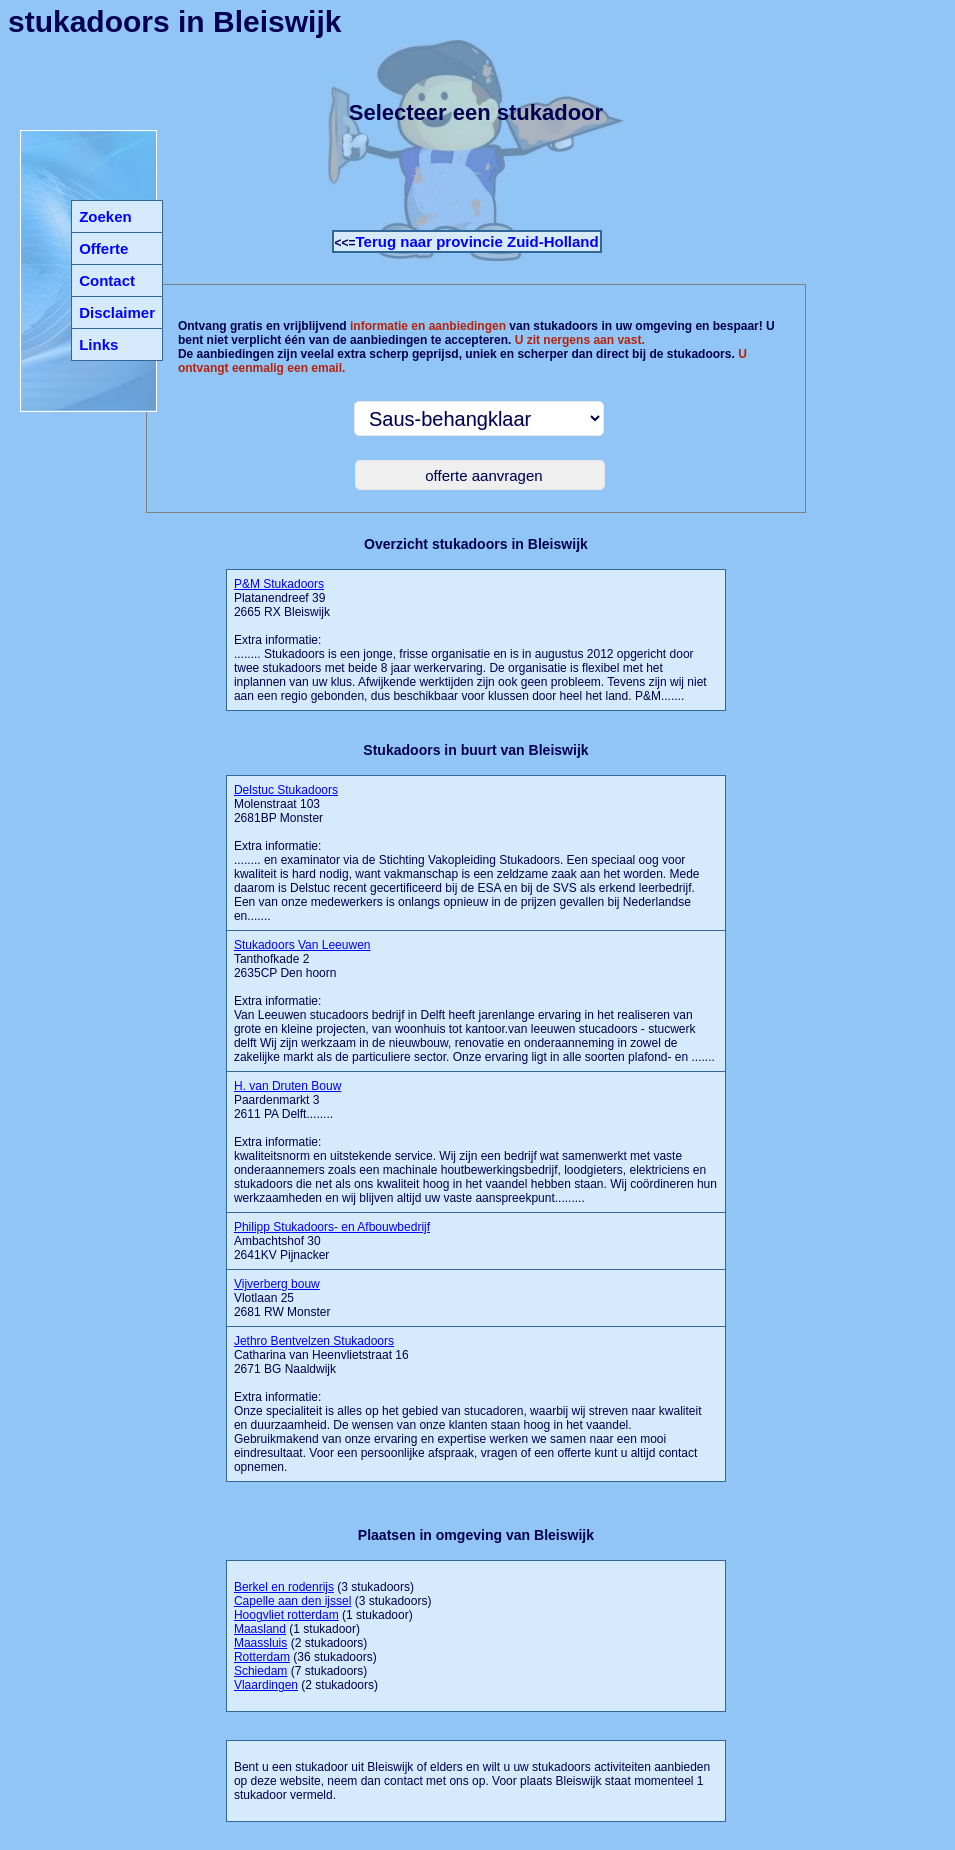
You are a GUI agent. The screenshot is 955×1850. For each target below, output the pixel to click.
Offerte (103, 248)
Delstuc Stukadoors (286, 790)
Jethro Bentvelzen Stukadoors (314, 1341)
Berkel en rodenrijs (284, 1587)
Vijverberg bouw (277, 1284)
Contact (107, 280)
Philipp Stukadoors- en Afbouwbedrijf (332, 1227)
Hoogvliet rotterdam (286, 1615)
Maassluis (260, 1643)
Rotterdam (262, 1657)
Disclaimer (117, 312)
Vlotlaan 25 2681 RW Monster (282, 1298)
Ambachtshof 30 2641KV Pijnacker (332, 1241)
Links (98, 344)
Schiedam (260, 1671)
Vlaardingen (266, 1685)
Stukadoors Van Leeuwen (302, 945)
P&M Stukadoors (279, 584)
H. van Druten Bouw (287, 1086)
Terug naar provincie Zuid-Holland (477, 241)
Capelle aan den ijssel (292, 1601)
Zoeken (105, 216)
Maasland (260, 1629)
